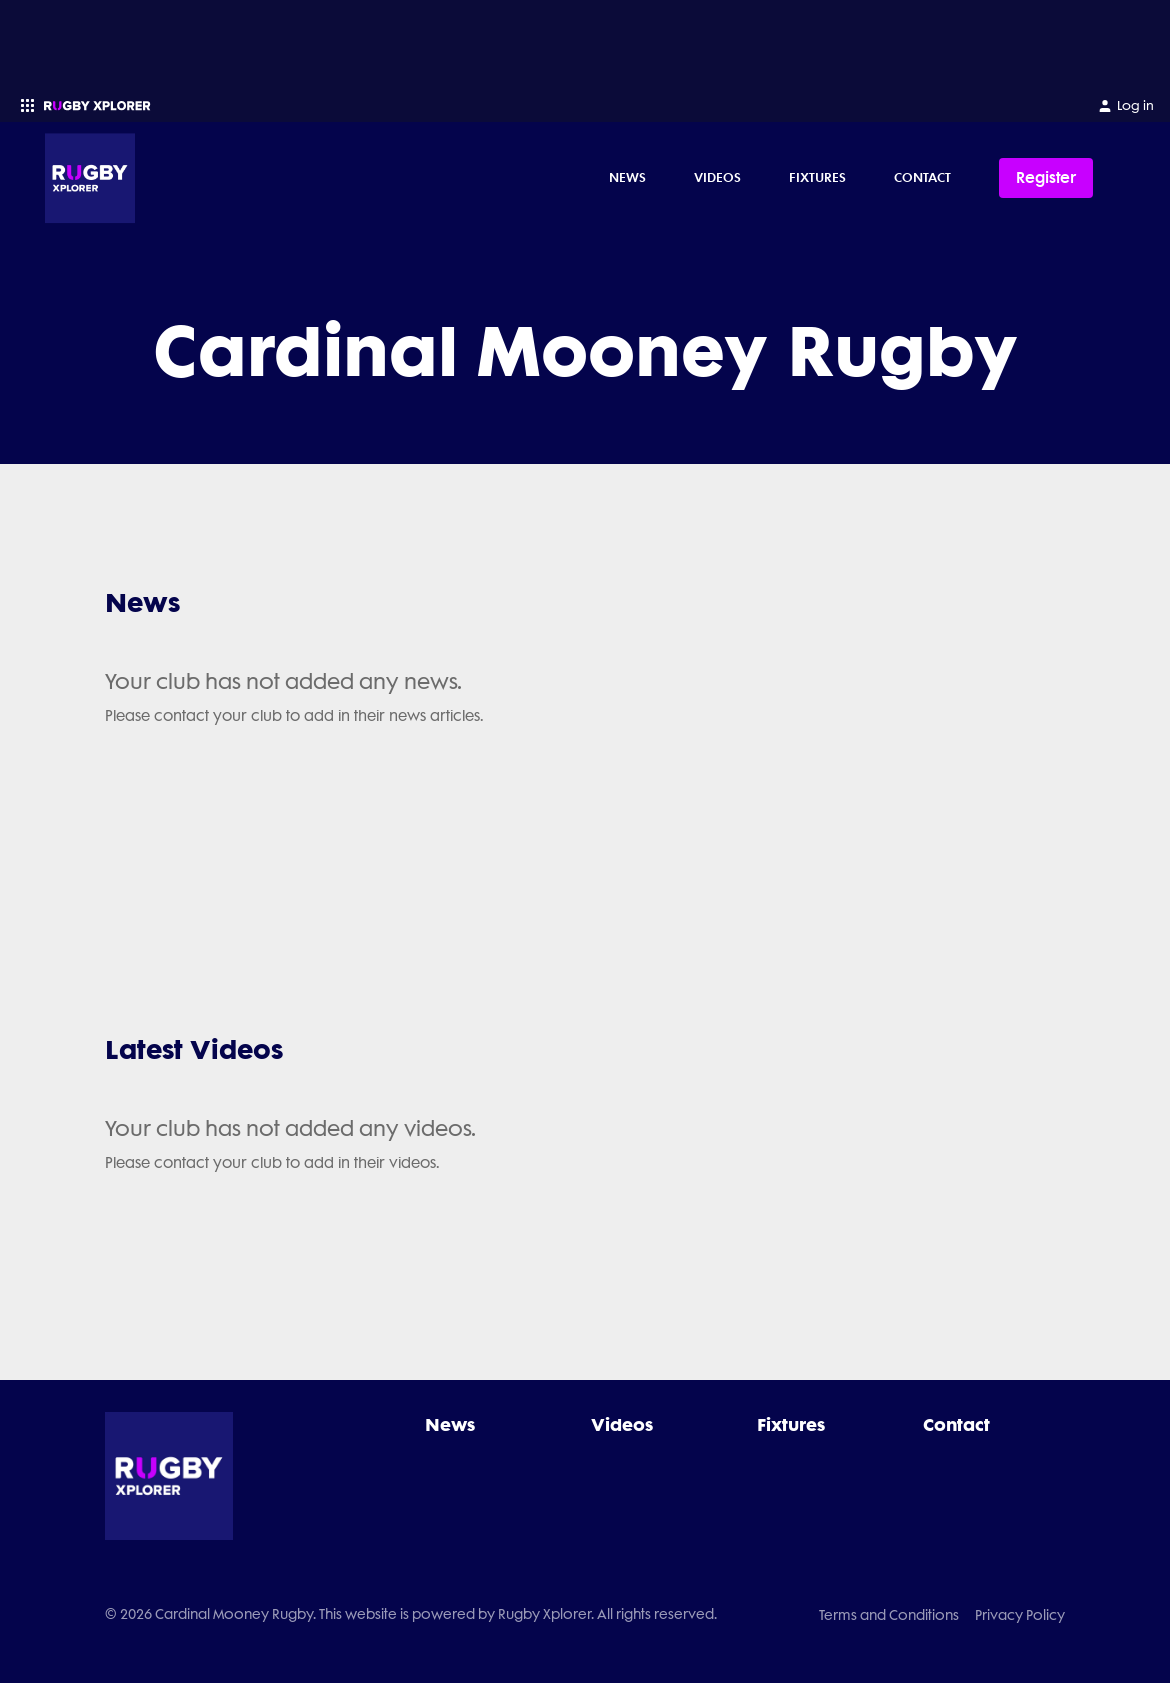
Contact (922, 177)
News (627, 177)
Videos (717, 177)
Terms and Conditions (889, 1615)
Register (1046, 177)
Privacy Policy (1020, 1615)
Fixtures (817, 177)
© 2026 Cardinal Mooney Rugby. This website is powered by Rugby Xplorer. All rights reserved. (411, 1614)
